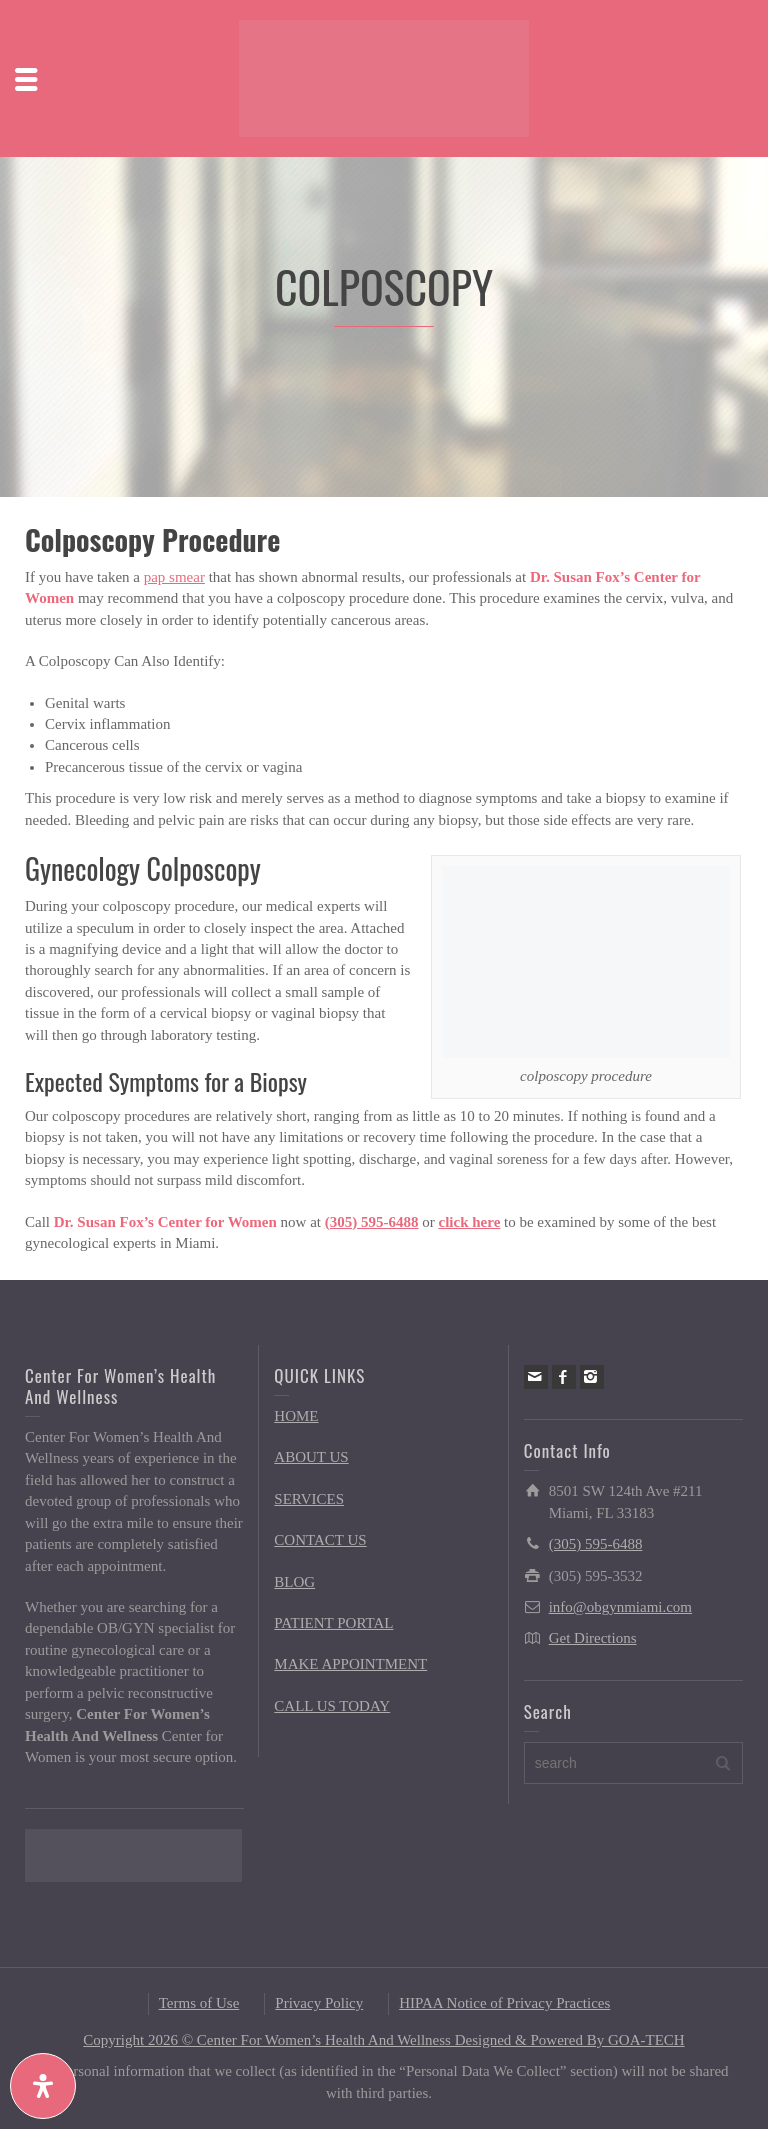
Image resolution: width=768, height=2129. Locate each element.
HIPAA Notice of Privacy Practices (504, 2003)
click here (470, 1222)
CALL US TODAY (332, 1706)
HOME (296, 1416)
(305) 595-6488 (372, 1222)
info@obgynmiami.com (620, 1607)
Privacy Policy (319, 2003)
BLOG (294, 1582)
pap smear (174, 577)
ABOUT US (311, 1457)
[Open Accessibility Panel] (43, 2086)
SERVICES (309, 1499)
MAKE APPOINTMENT (350, 1664)
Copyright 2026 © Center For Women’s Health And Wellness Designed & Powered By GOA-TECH (383, 2040)
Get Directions (593, 1638)
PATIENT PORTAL (333, 1623)
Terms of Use (199, 2003)
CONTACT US (320, 1540)
